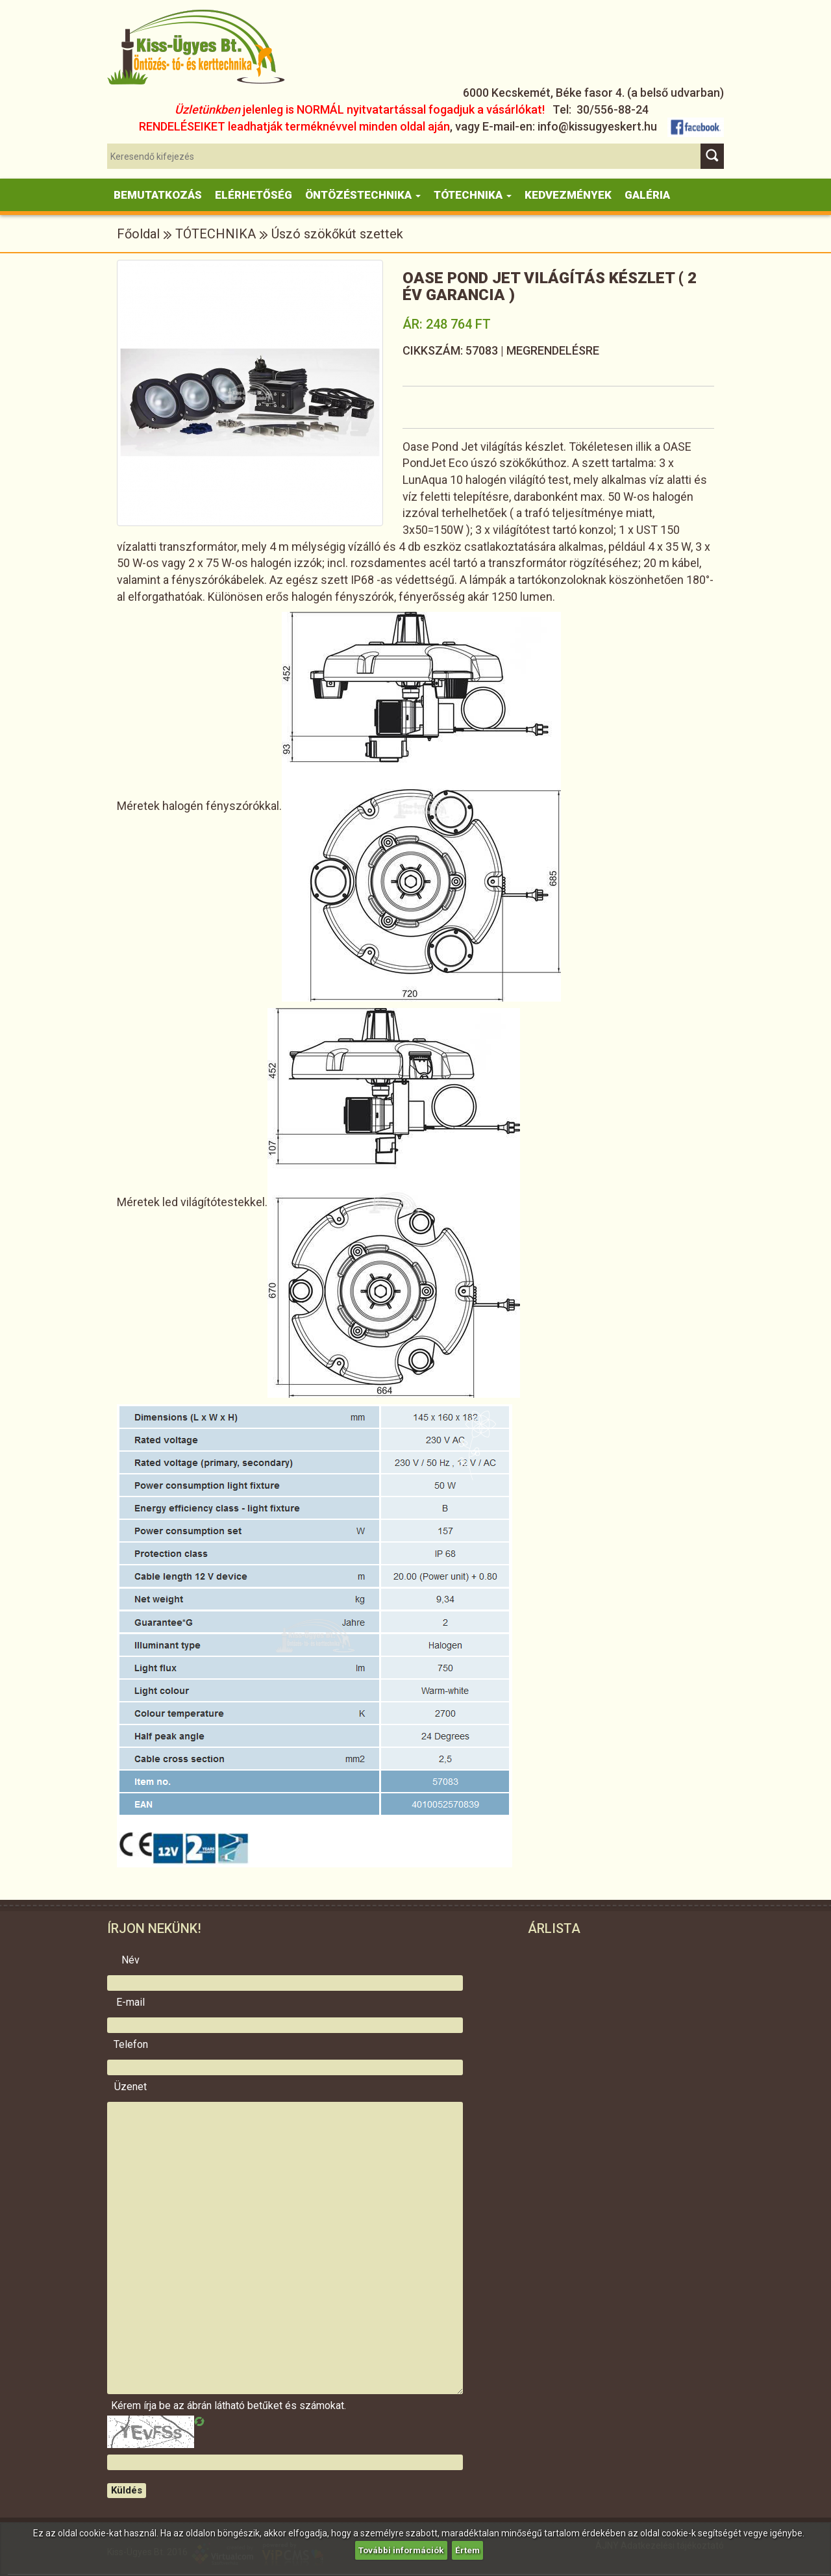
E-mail (130, 2002)
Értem (469, 2550)
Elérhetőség (253, 194)
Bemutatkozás (158, 194)
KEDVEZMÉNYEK (568, 194)
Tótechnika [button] (473, 194)
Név (130, 1960)
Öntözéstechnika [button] (363, 194)
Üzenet (130, 2087)
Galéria (647, 194)
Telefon (131, 2044)
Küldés (126, 2490)
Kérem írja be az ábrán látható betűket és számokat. (130, 2406)
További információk (400, 2550)
